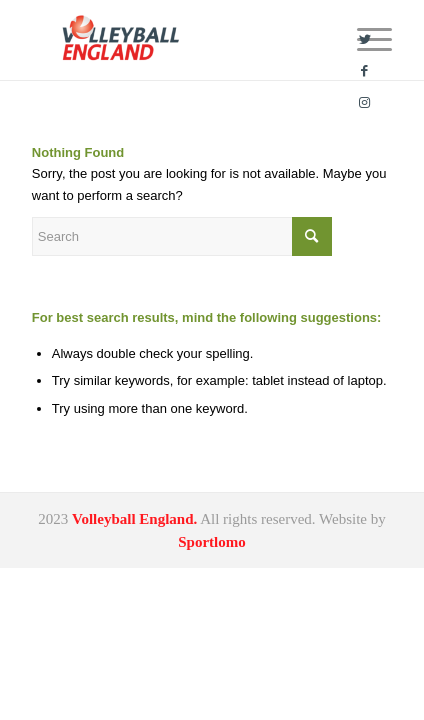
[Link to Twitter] (365, 40)
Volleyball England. (134, 519)
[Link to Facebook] (365, 71)
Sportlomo (212, 542)
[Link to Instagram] (365, 103)
